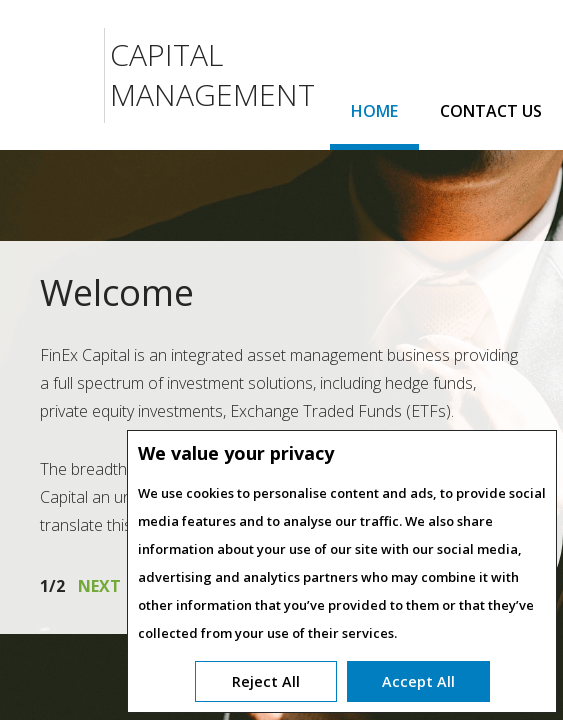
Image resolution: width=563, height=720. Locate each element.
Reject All (266, 681)
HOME (374, 111)
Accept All (418, 681)
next (99, 586)
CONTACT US (491, 111)
